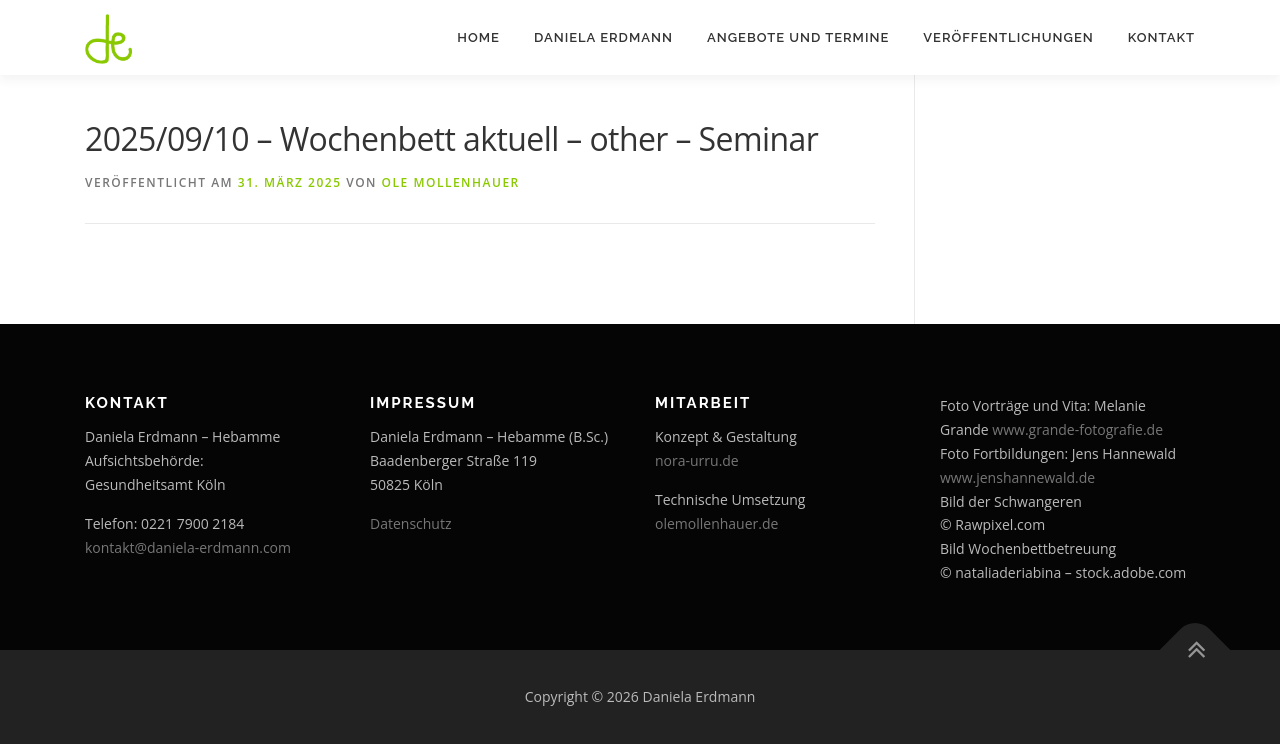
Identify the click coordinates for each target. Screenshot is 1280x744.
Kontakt (1161, 37)
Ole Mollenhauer (451, 182)
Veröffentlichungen (1008, 37)
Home (478, 37)
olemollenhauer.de (716, 523)
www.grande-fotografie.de (1077, 429)
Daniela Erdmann (603, 37)
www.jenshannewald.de (1017, 477)
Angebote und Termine (798, 37)
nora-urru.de (697, 460)
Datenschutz (410, 523)
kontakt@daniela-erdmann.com (188, 547)
